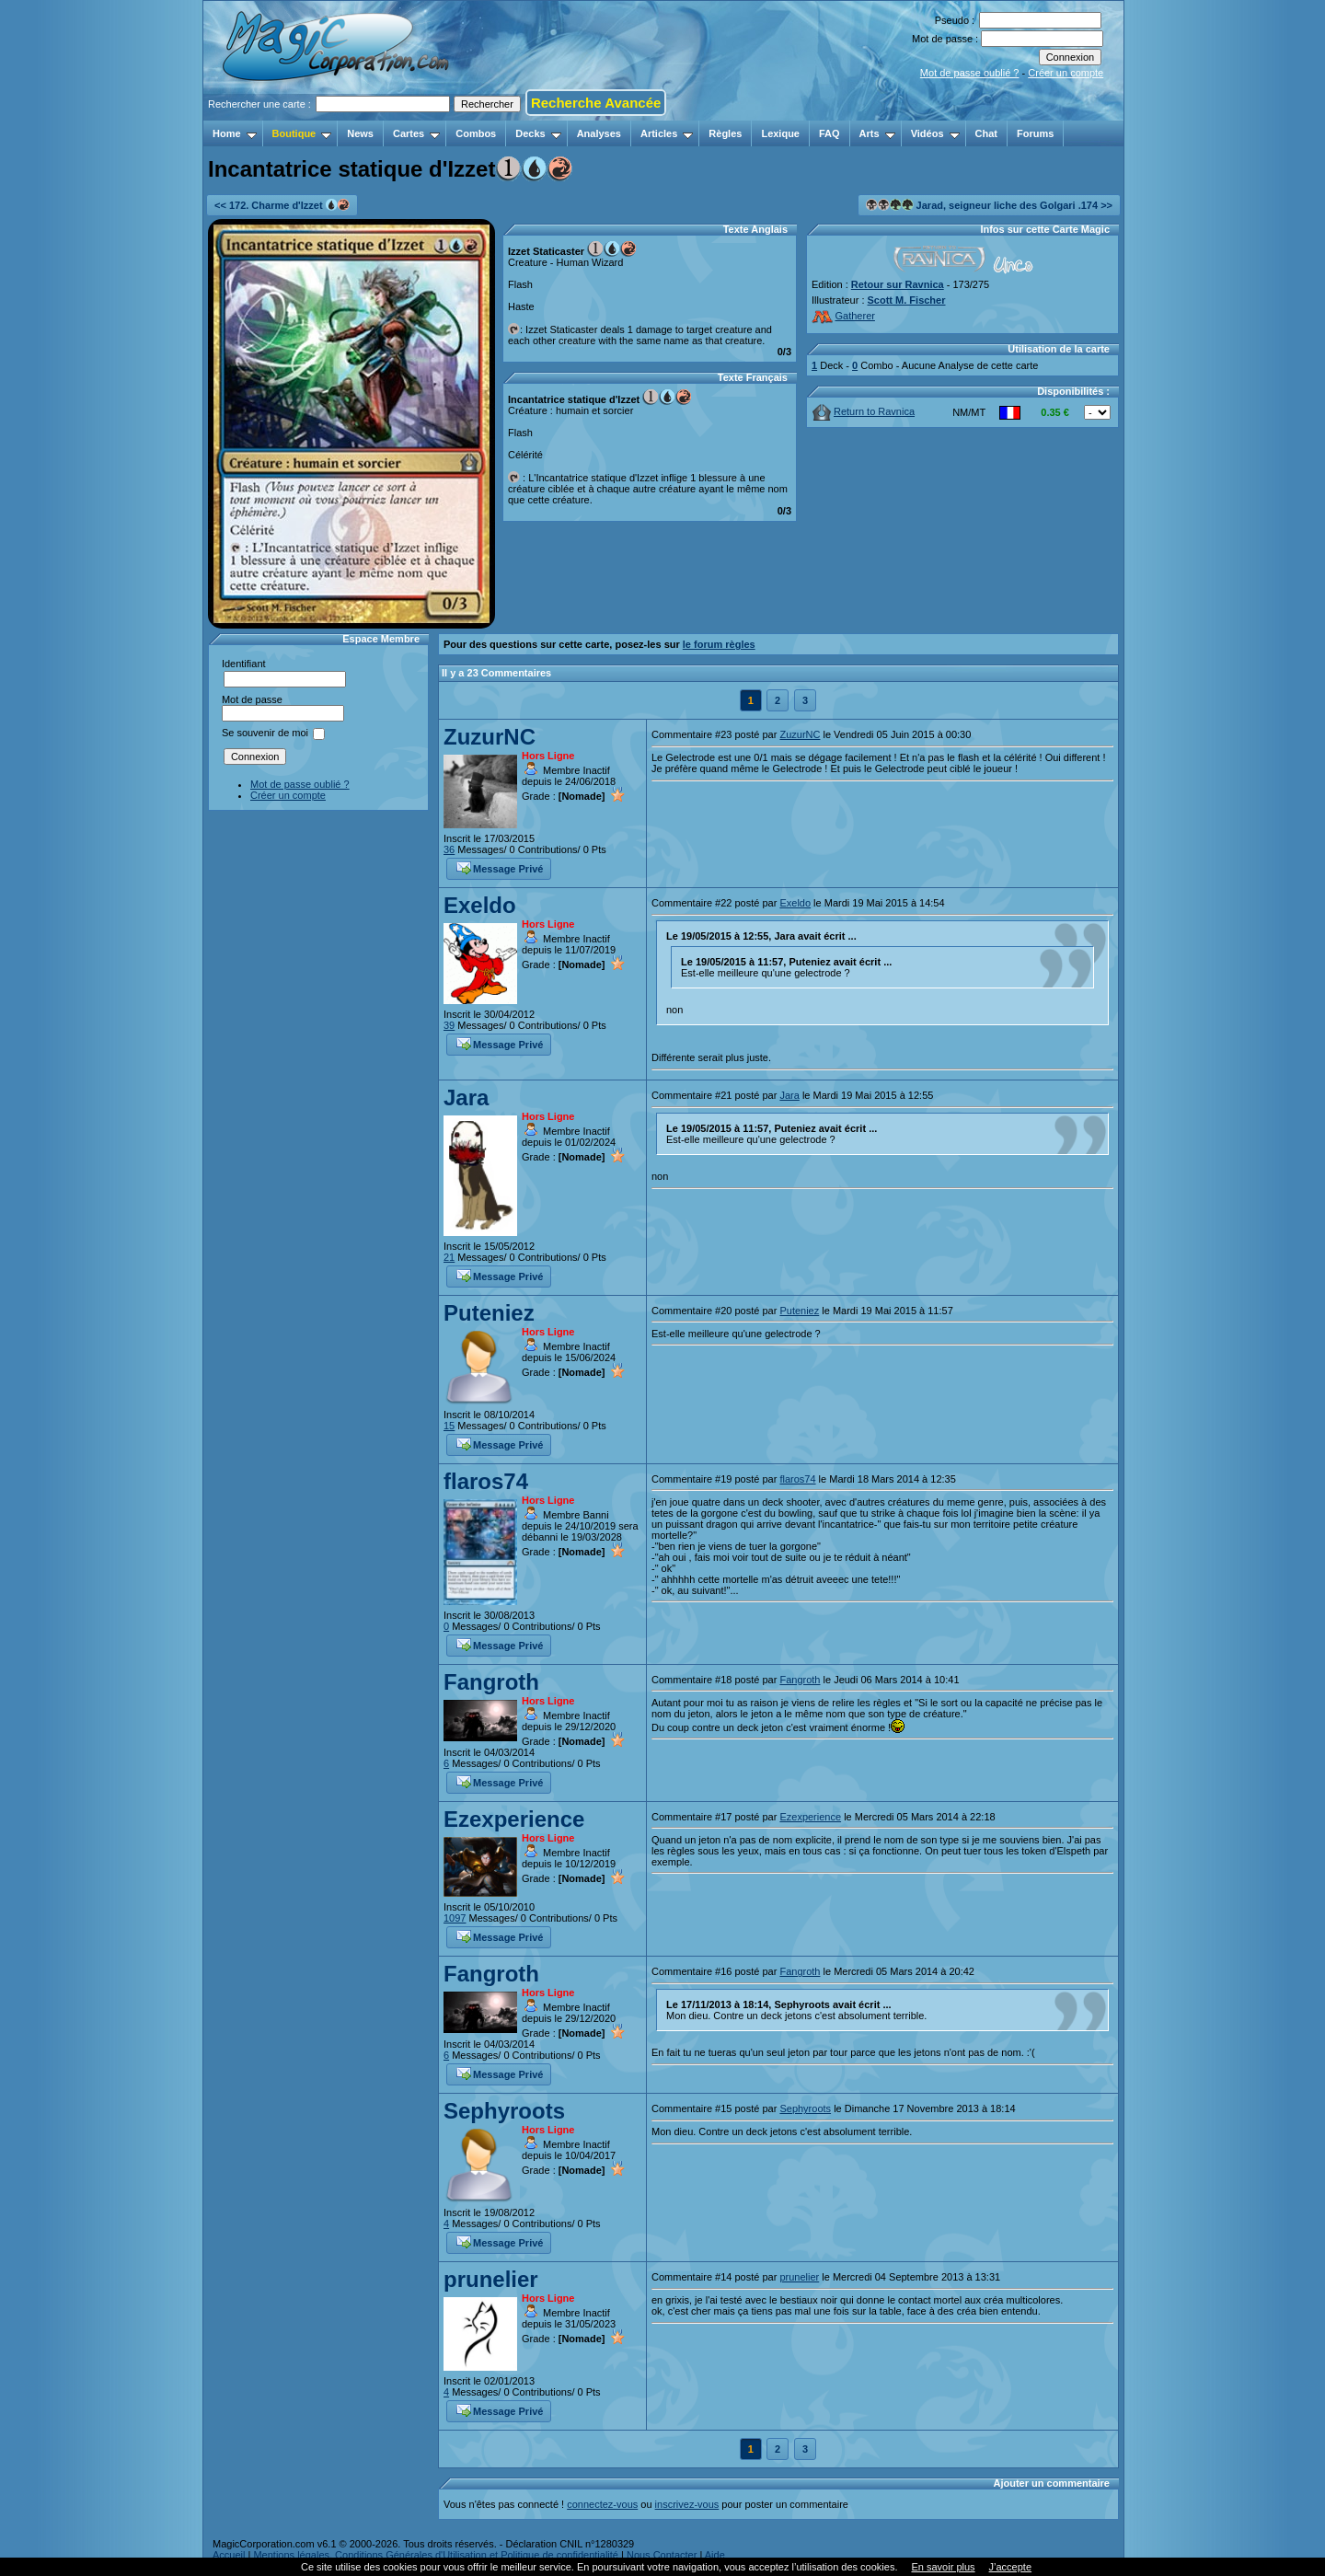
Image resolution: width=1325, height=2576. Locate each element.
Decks (537, 133)
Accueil (229, 2554)
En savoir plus (942, 2566)
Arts (877, 133)
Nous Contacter (662, 2554)
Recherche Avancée (596, 102)
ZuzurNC (490, 736)
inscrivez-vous (687, 2504)
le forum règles (719, 644)
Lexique (780, 133)
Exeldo (480, 905)
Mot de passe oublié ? (970, 72)
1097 (455, 1917)
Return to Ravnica (863, 411)
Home (235, 133)
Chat (986, 133)
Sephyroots (504, 2110)
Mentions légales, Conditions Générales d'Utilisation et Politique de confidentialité (435, 2554)
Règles (725, 133)
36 (449, 849)
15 (449, 1425)
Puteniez (489, 1312)
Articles (666, 133)
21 (449, 1257)
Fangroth (491, 1681)
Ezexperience (514, 1819)
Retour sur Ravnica (897, 284)
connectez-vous (602, 2504)
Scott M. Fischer (907, 300)
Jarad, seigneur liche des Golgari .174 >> (989, 205)
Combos (475, 133)
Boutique (302, 133)
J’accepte (1010, 2566)
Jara (466, 1097)
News (360, 133)
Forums (1035, 133)
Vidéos (935, 133)
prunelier (491, 2279)
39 (449, 1025)
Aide (715, 2554)
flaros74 (486, 1481)
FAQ (829, 133)
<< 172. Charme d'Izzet (282, 205)
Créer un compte (1065, 72)
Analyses (599, 133)
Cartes (416, 133)
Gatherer (843, 315)
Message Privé (499, 867)
